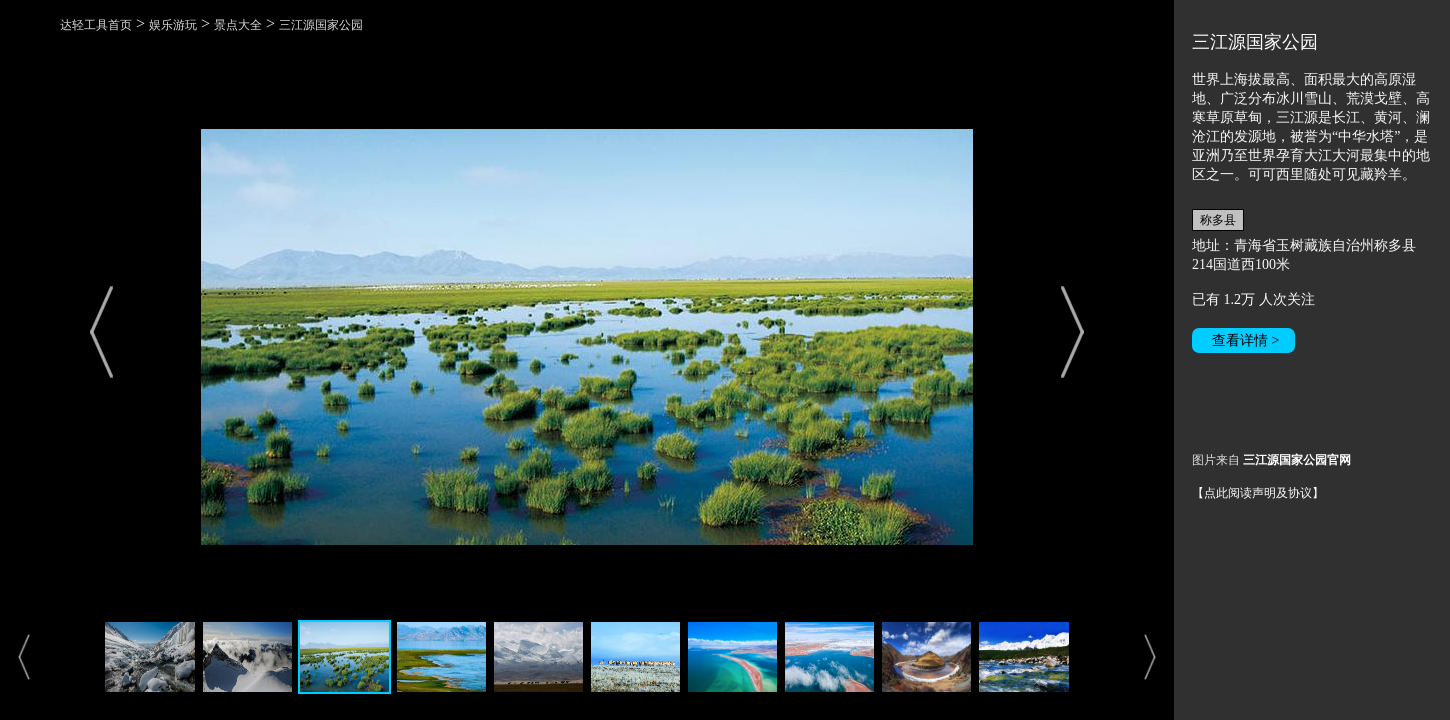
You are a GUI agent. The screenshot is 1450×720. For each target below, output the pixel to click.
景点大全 (238, 25)
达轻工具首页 (96, 25)
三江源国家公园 (321, 25)
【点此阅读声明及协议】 (1258, 493)
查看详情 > (1245, 340)
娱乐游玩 (173, 25)
